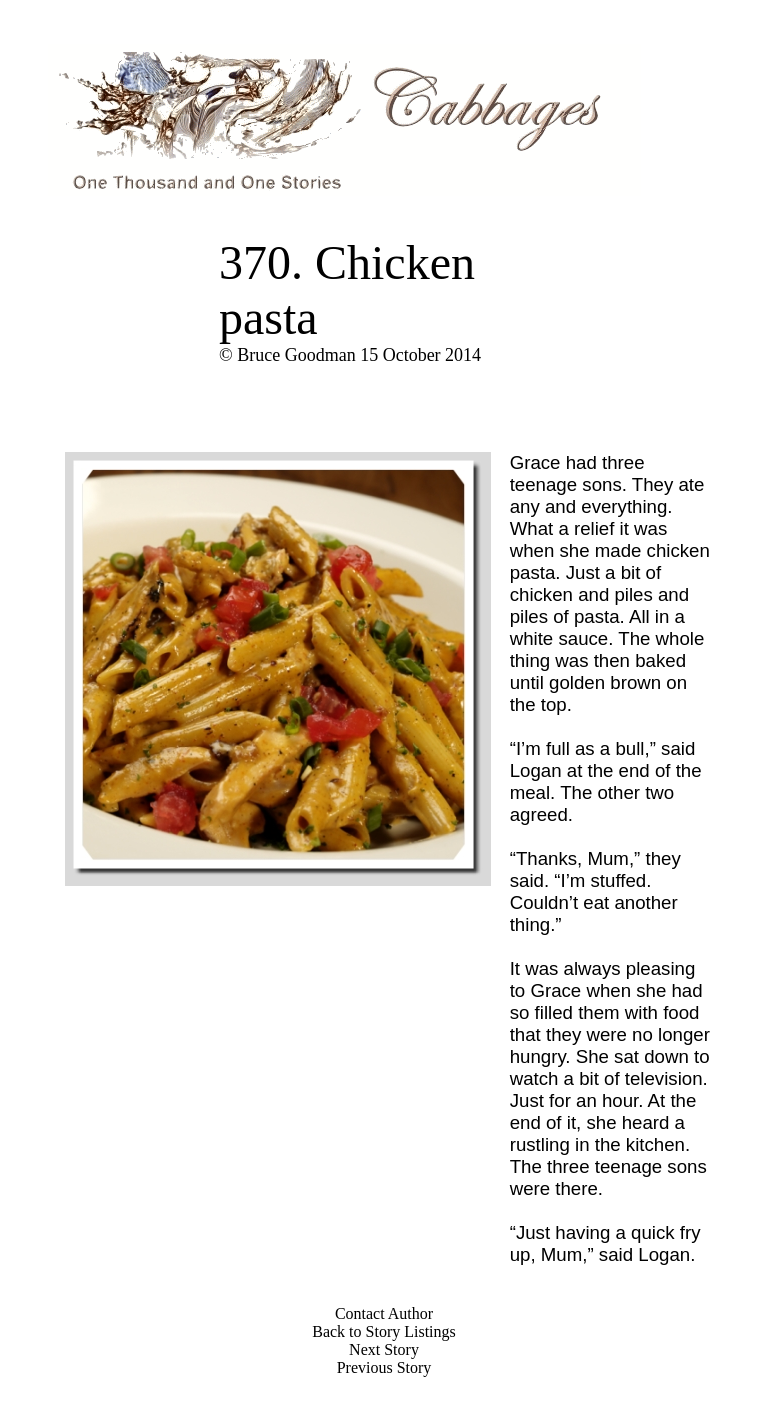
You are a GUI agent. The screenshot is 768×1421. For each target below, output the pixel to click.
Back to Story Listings (384, 1331)
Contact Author (384, 1313)
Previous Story (384, 1367)
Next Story (384, 1349)
